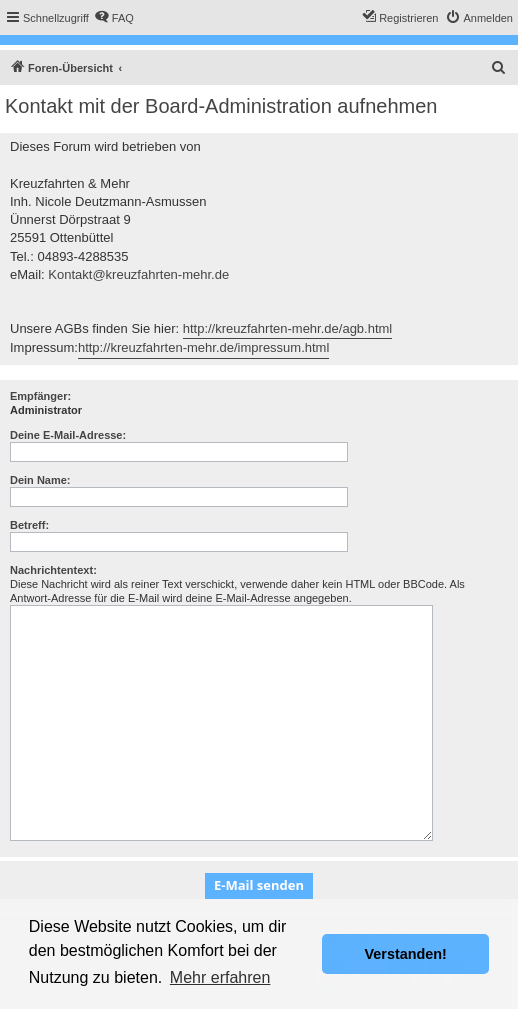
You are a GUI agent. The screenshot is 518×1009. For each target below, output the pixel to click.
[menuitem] (114, 18)
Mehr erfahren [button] (220, 977)
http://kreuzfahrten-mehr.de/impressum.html (203, 347)
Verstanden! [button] (406, 954)
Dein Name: (40, 480)
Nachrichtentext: (53, 570)
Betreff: (29, 525)
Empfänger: (40, 396)
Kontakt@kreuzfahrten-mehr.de (138, 274)
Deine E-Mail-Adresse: (68, 435)
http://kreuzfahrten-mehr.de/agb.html (288, 328)
